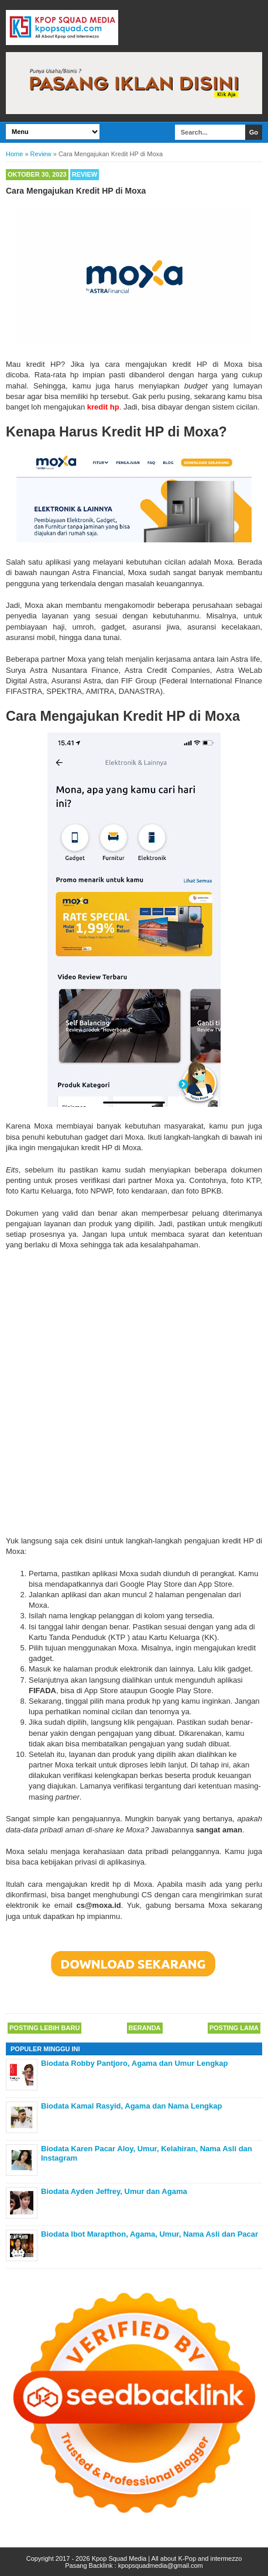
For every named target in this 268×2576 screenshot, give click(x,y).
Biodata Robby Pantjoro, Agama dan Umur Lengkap (134, 2063)
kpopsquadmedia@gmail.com (160, 2565)
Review (84, 174)
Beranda (145, 2027)
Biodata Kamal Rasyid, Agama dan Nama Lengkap (131, 2106)
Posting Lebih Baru (44, 2027)
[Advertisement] (134, 1390)
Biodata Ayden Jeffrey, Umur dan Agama (114, 2191)
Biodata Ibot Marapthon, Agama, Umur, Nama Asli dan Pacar (149, 2234)
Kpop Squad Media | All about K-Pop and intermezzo (167, 2558)
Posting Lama (234, 2027)
